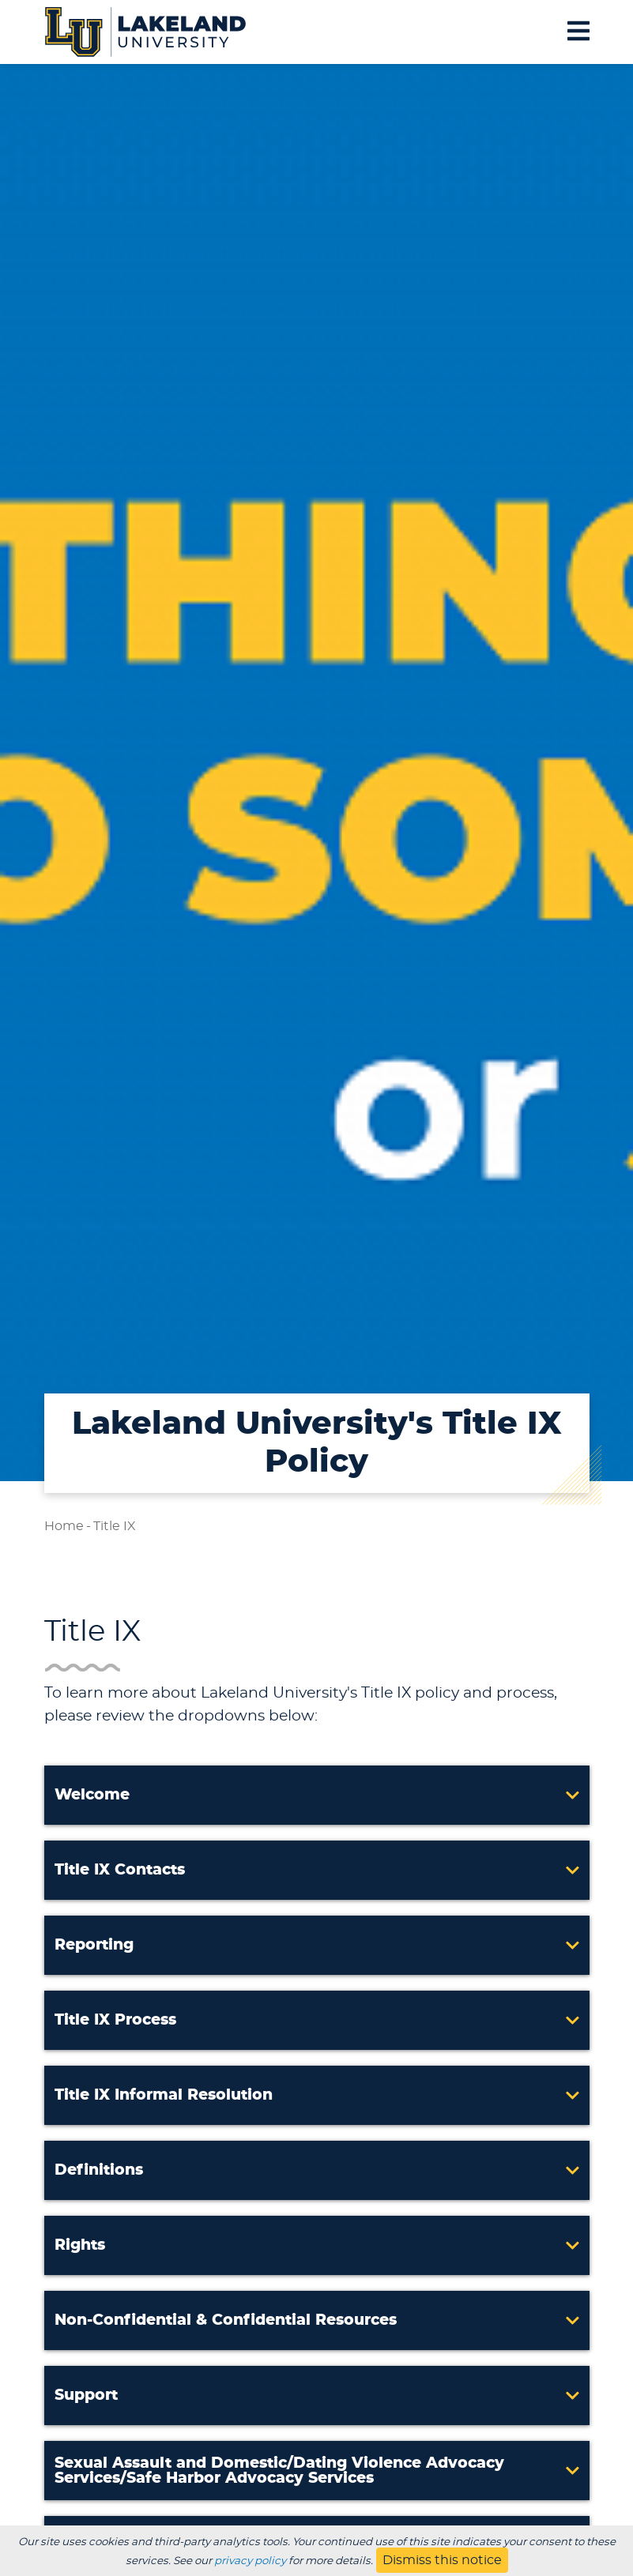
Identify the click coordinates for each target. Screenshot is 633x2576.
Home (64, 1526)
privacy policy (250, 2561)
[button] (317, 1795)
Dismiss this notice (442, 2560)
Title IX (114, 1526)
